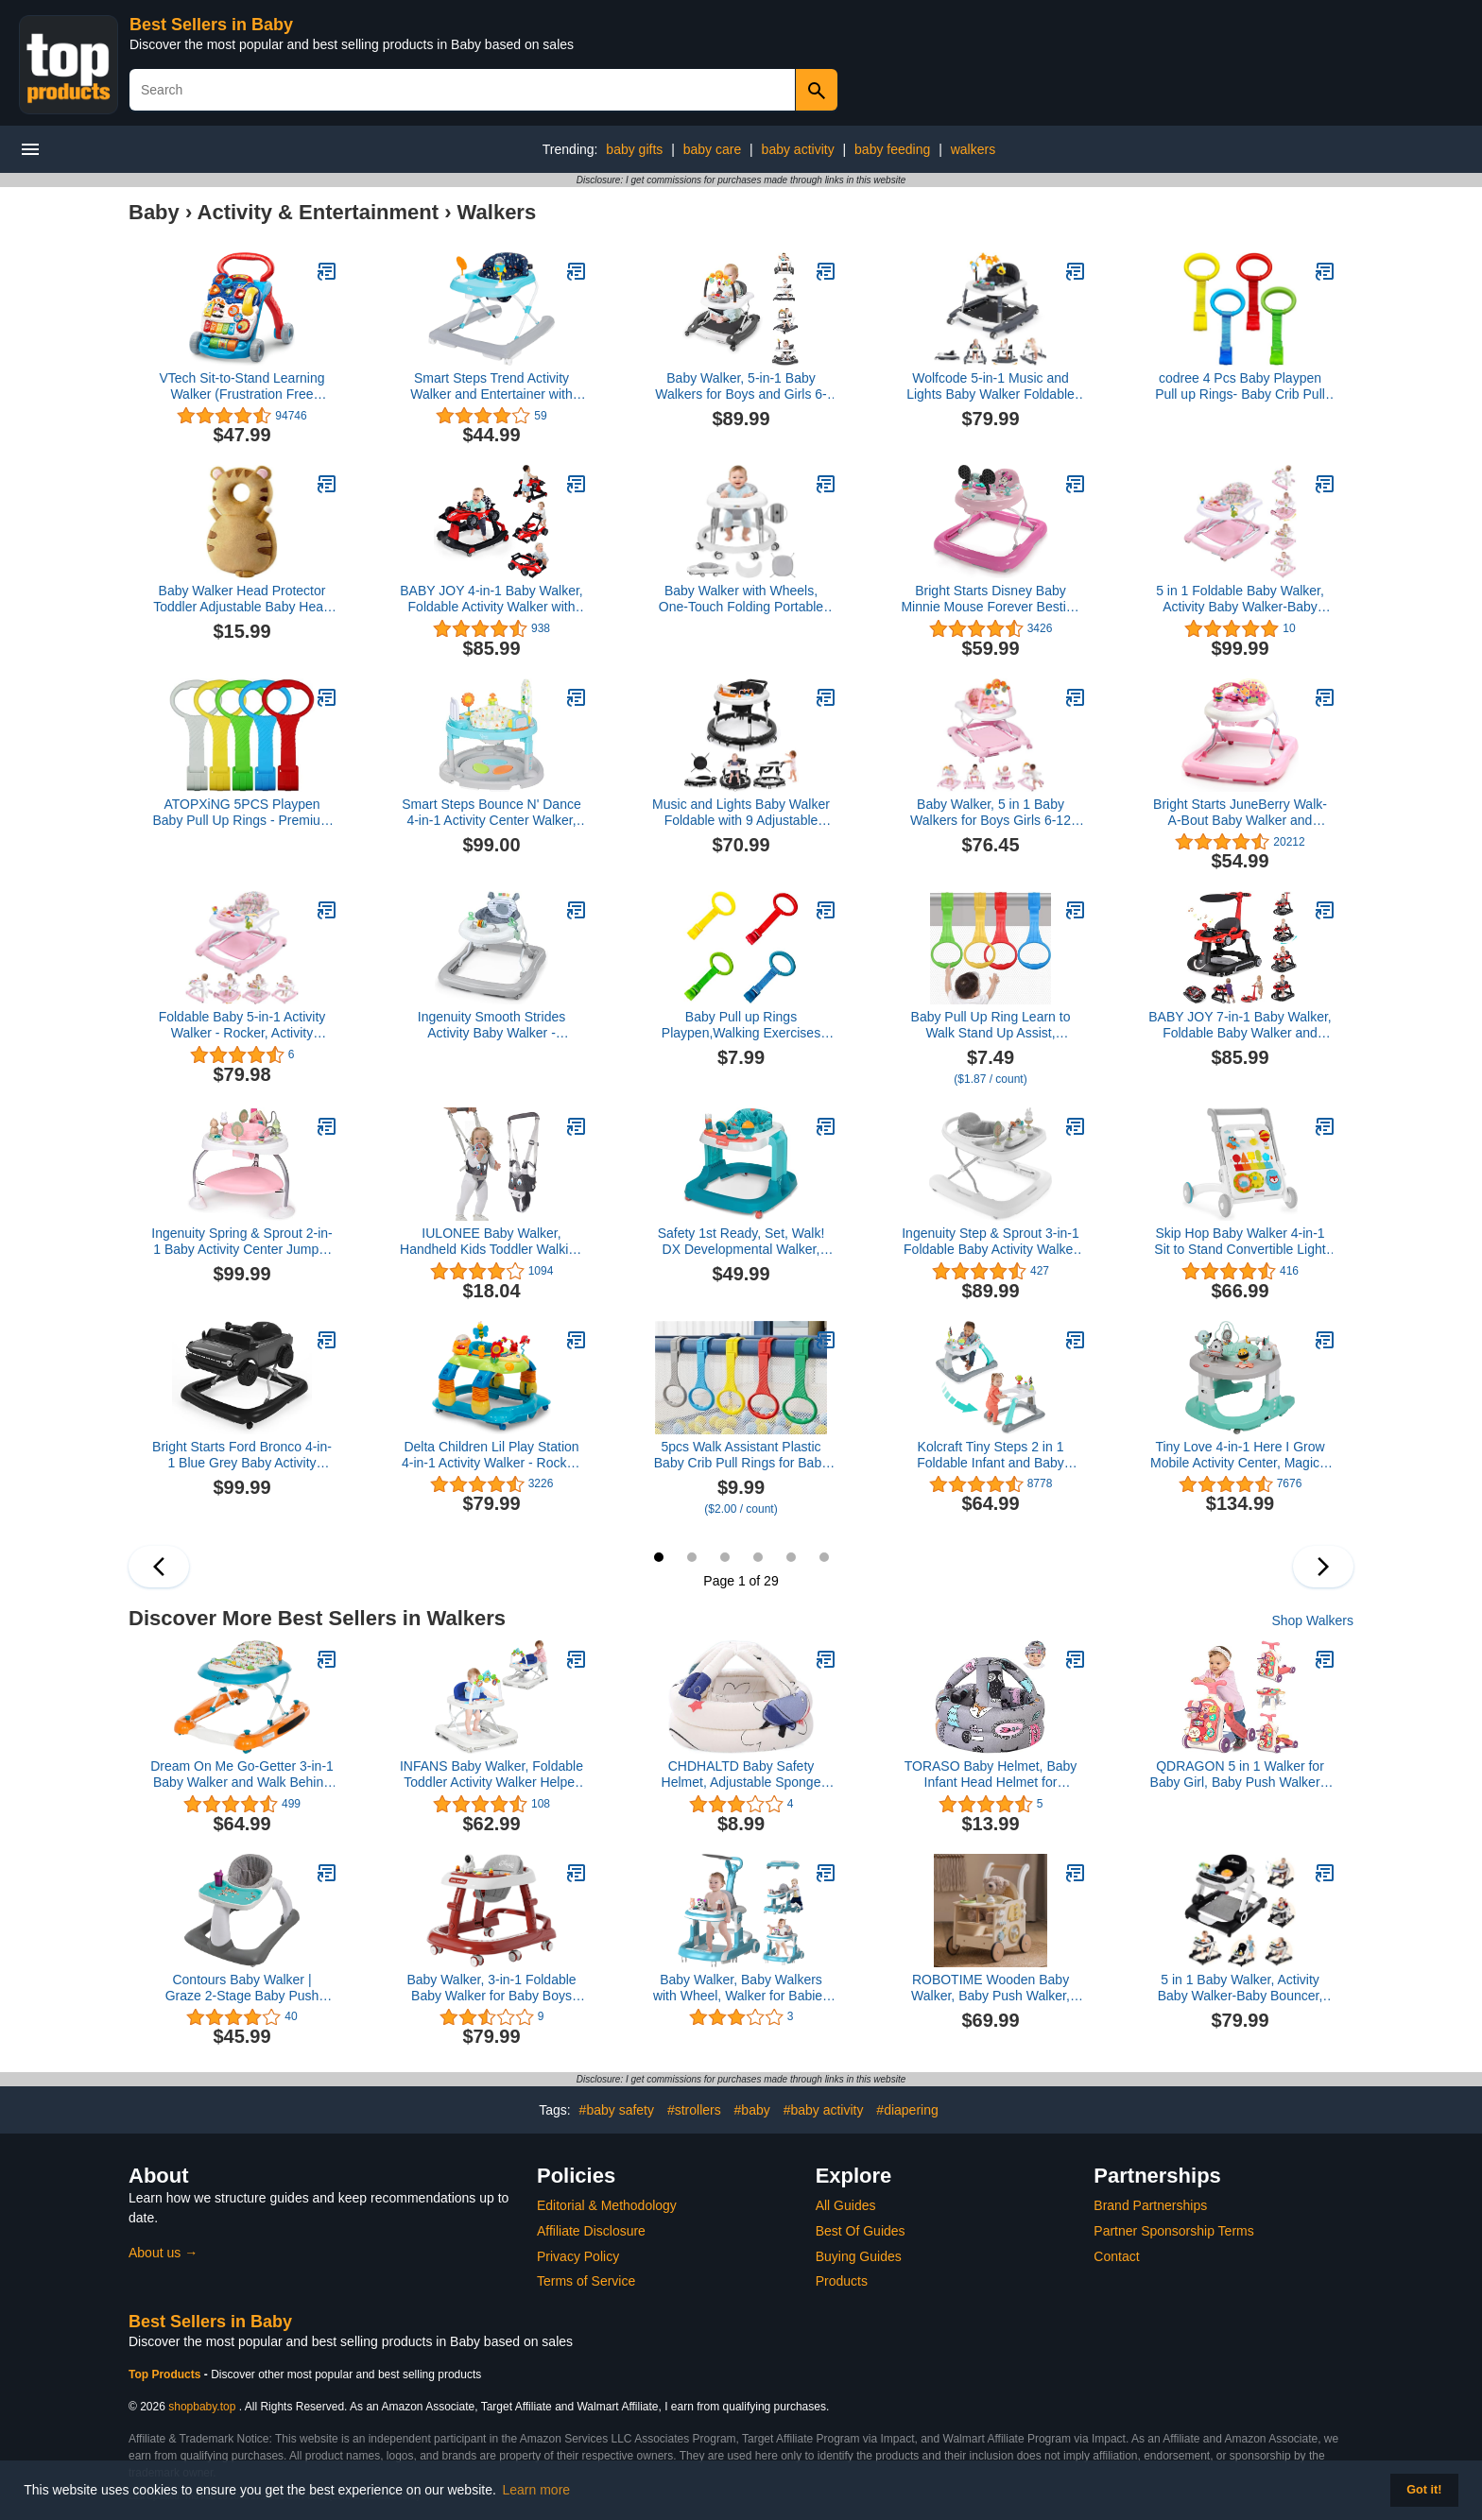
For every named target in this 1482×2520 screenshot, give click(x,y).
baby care (712, 149)
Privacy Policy (578, 2256)
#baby (752, 2109)
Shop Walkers (1312, 1620)
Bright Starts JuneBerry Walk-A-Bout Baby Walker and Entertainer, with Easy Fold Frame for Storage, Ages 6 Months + (1240, 813)
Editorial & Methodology (607, 2205)
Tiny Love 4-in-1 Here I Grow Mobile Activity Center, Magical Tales (1240, 1455)
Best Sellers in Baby (211, 24)
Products (842, 2281)
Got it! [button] (1423, 2489)
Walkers (497, 212)
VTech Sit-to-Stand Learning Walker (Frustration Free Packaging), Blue (241, 386)
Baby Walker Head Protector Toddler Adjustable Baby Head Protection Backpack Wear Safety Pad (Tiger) (242, 599)
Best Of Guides (860, 2230)
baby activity (798, 149)
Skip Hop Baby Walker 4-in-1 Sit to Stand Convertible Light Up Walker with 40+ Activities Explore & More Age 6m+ (1239, 1242)
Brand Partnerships (1150, 2205)
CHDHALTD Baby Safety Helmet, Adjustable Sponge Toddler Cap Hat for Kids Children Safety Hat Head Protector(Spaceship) (741, 1774)
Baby (154, 212)
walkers (973, 149)
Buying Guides (859, 2256)
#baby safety (616, 2109)
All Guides (846, 2205)
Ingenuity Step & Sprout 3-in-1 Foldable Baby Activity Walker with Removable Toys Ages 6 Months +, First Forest (990, 1242)
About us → (163, 2252)
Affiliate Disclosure (591, 2230)
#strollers (694, 2109)
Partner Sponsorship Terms (1173, 2230)
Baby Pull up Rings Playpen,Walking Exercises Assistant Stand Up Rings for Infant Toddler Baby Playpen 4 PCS (741, 1025)
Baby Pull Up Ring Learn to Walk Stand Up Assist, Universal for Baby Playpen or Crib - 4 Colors (990, 1025)
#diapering (907, 2109)
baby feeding (892, 149)
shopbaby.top (201, 2406)
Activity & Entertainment (318, 212)
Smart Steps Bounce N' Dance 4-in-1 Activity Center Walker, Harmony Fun (491, 813)
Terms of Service (586, 2281)
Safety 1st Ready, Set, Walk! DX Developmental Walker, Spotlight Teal (741, 1242)
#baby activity (824, 2109)
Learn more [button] (537, 2489)
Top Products (166, 2374)
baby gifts (634, 149)
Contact (1116, 2256)
